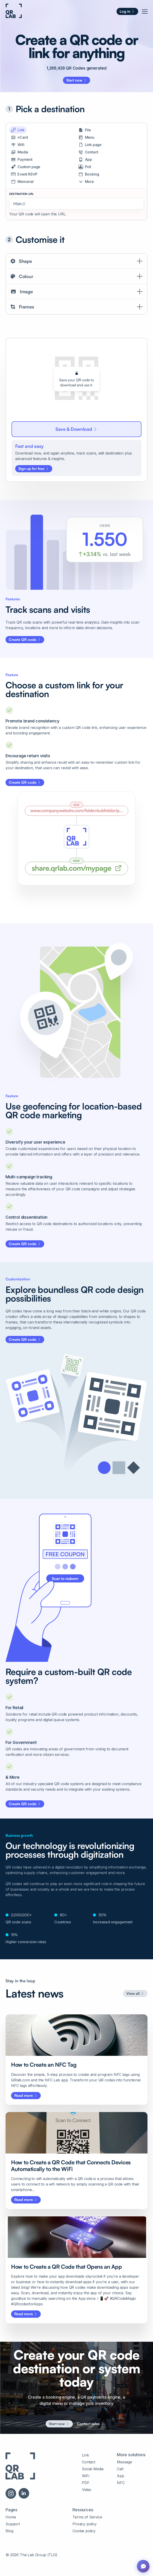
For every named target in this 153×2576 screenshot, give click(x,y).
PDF (85, 2482)
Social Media (93, 2469)
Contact (88, 2462)
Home (11, 2517)
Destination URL (21, 194)
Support (13, 2524)
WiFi (85, 2475)
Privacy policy (84, 2524)
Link (85, 2455)
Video (86, 2489)
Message (124, 2462)
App (120, 2475)
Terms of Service (87, 2517)
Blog (9, 2531)
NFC (121, 2482)
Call (120, 2469)
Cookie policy (83, 2531)
